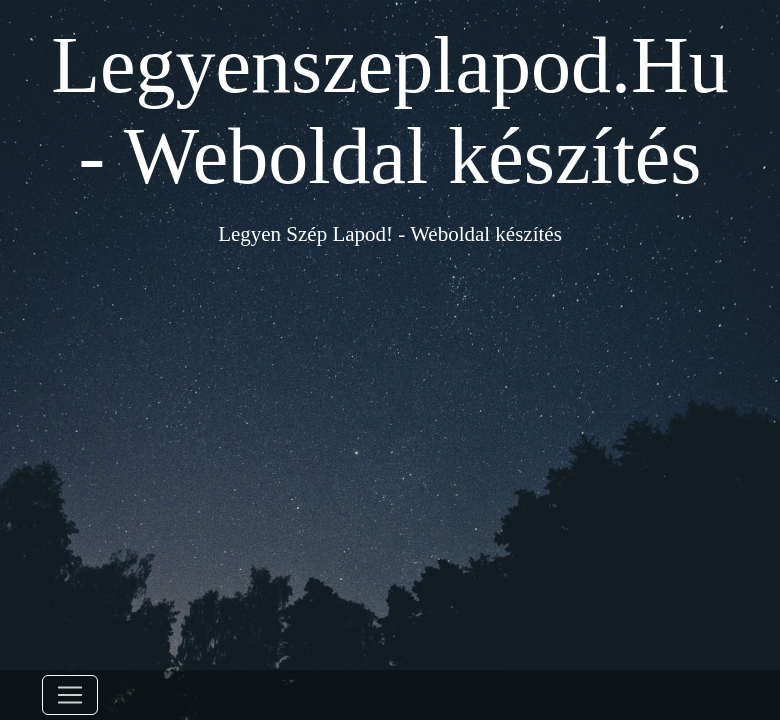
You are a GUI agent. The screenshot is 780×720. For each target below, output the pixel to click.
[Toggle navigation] (70, 695)
